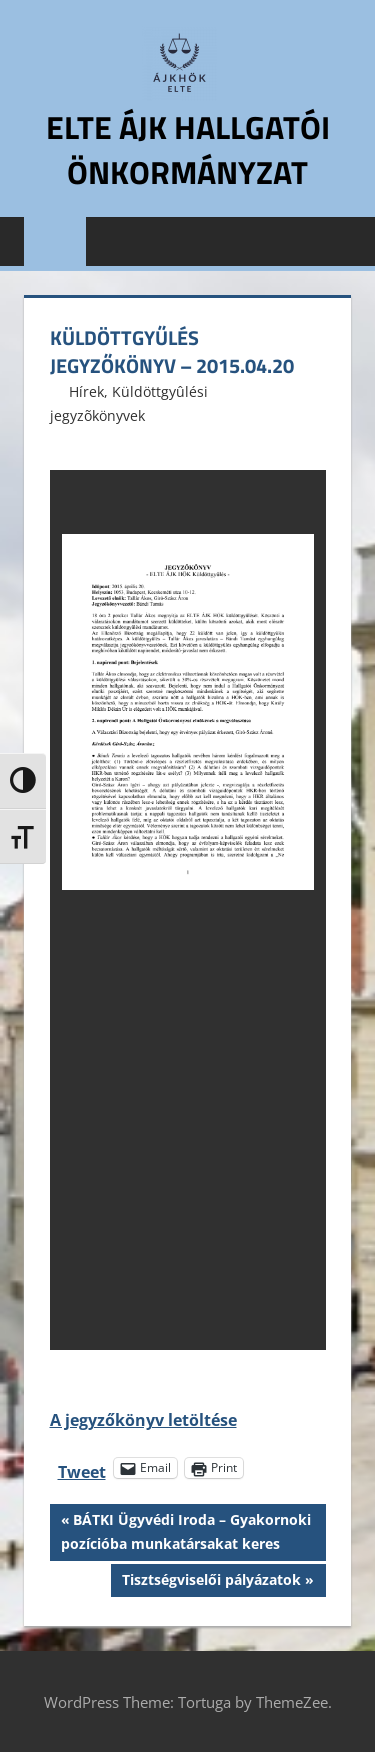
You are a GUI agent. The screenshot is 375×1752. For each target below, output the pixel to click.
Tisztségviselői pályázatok (211, 1582)
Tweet (82, 1468)
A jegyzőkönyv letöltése (143, 1420)
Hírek (86, 391)
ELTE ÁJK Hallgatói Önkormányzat (188, 149)
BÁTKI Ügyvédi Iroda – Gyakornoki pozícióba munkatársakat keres (186, 1530)
